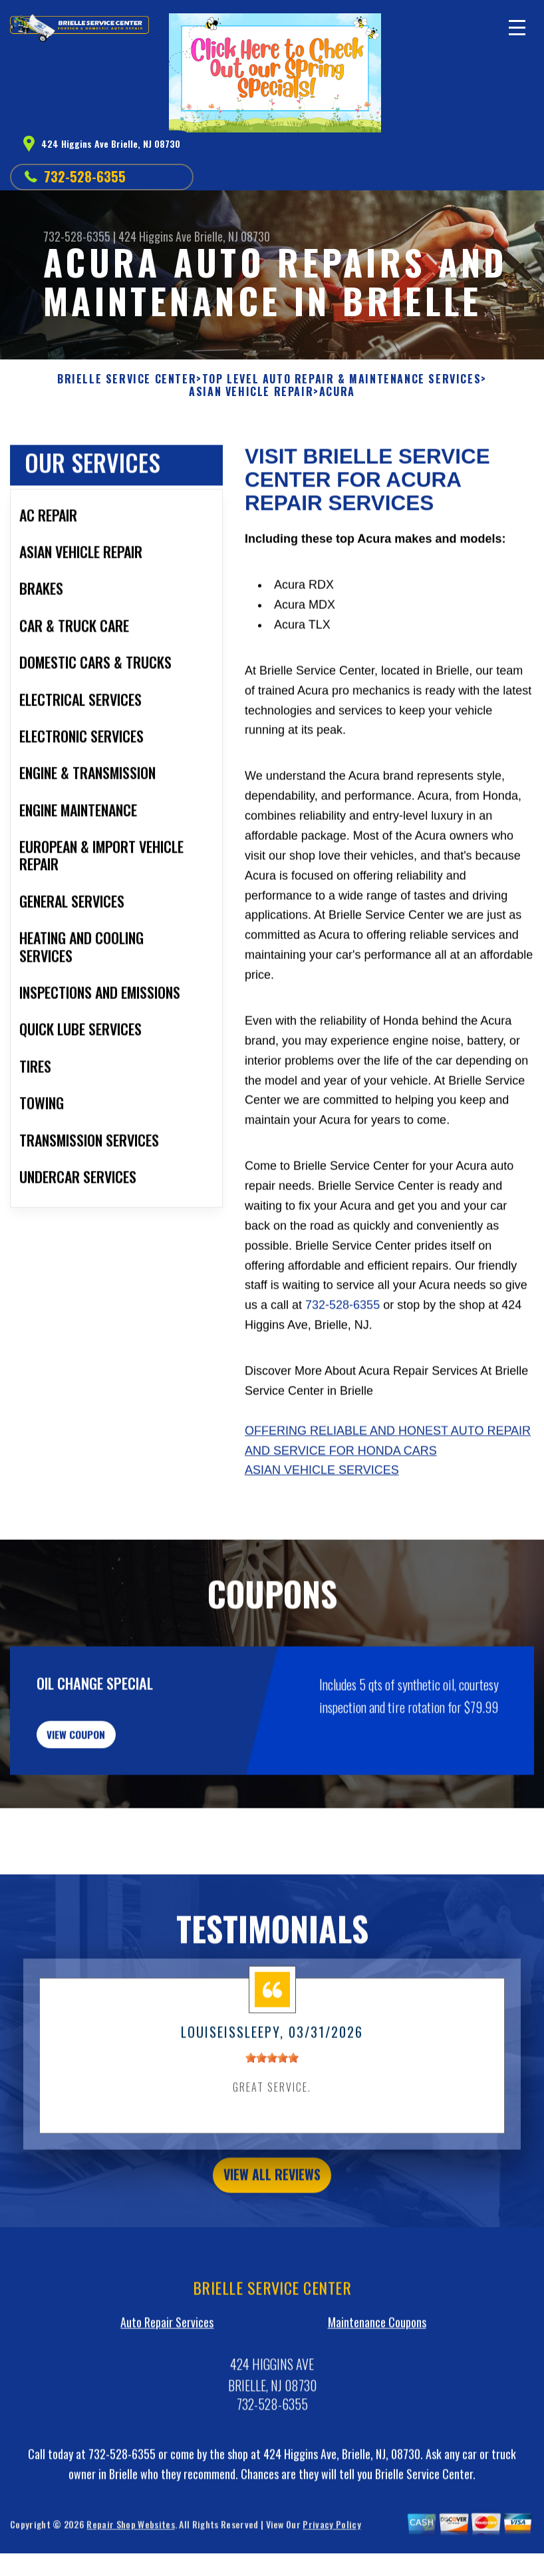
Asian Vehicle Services (322, 1535)
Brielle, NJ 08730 (232, 236)
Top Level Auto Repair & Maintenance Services (341, 379)
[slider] (272, 2138)
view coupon (110, 1807)
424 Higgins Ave (155, 236)
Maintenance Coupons (377, 2409)
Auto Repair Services (166, 2409)
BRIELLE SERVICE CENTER (126, 379)
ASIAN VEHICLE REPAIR (251, 391)
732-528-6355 (85, 176)
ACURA (337, 391)
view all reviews (272, 2258)
